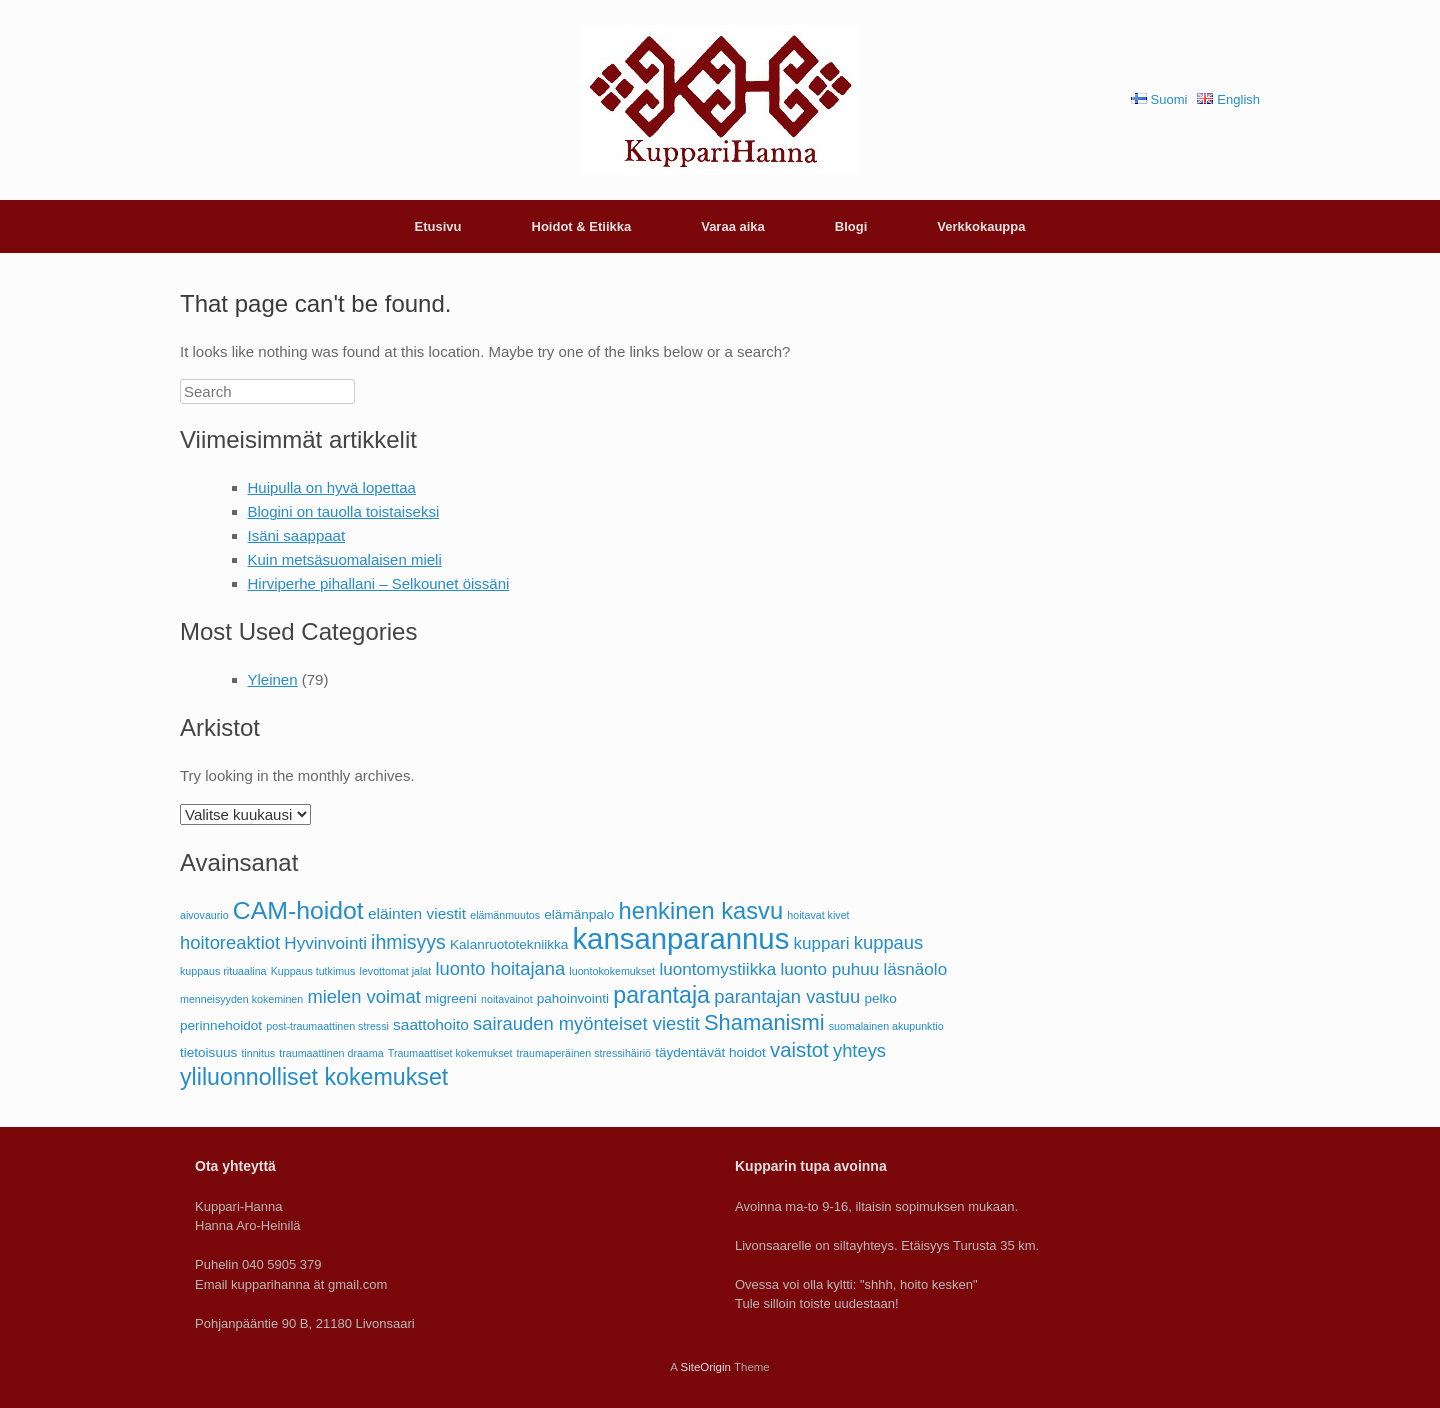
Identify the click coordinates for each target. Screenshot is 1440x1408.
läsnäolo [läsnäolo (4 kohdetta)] (915, 969)
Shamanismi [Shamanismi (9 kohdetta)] (764, 1022)
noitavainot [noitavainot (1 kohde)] (507, 999)
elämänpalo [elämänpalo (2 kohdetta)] (579, 914)
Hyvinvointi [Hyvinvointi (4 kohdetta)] (325, 943)
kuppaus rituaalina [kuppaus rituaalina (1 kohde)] (223, 971)
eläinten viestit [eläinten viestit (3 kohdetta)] (417, 913)
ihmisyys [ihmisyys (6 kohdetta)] (408, 942)
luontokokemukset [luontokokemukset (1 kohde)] (612, 971)
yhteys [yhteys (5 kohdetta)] (859, 1050)
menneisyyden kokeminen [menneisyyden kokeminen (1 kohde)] (241, 999)
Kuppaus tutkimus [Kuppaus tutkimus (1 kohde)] (313, 971)
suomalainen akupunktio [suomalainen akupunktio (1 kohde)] (886, 1026)
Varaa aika (733, 226)
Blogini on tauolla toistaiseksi (344, 511)
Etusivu (438, 226)
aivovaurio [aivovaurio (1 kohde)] (204, 915)
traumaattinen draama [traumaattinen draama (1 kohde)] (331, 1053)
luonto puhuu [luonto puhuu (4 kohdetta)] (829, 969)
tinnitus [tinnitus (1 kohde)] (258, 1053)
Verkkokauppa (981, 226)
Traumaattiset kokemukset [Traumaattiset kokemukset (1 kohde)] (450, 1053)
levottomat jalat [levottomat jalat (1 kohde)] (396, 971)
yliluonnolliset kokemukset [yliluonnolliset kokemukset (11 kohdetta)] (314, 1077)
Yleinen (273, 679)
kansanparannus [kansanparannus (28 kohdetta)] (680, 938)
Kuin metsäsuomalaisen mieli (345, 559)
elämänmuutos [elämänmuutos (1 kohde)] (505, 915)
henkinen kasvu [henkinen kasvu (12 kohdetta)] (701, 911)
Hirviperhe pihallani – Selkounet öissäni (379, 583)
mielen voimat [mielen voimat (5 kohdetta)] (363, 996)
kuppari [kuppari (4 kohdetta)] (822, 943)
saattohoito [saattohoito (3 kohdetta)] (431, 1024)
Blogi (851, 226)
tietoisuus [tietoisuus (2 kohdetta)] (208, 1052)
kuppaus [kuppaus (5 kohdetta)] (888, 942)
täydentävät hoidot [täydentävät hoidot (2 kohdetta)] (710, 1052)
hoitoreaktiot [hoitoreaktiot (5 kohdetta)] (230, 942)
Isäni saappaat (297, 535)
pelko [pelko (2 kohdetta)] (880, 998)
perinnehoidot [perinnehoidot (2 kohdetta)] (221, 1025)
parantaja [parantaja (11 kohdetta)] (661, 995)
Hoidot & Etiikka (582, 226)
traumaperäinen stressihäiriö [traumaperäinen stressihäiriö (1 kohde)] (584, 1053)
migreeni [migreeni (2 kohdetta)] (451, 998)
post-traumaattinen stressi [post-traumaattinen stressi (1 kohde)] (327, 1026)
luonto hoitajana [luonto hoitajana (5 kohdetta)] (500, 968)
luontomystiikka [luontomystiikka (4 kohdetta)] (717, 969)
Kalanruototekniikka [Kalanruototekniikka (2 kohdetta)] (509, 944)
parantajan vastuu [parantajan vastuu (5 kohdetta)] (787, 996)
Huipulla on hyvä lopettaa (332, 487)
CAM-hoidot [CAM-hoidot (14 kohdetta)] (298, 910)
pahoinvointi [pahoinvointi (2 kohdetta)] (573, 998)
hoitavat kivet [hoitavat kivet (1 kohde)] (818, 915)
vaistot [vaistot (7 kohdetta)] (799, 1050)
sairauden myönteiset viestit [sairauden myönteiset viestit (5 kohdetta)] (586, 1023)
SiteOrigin (705, 1367)
